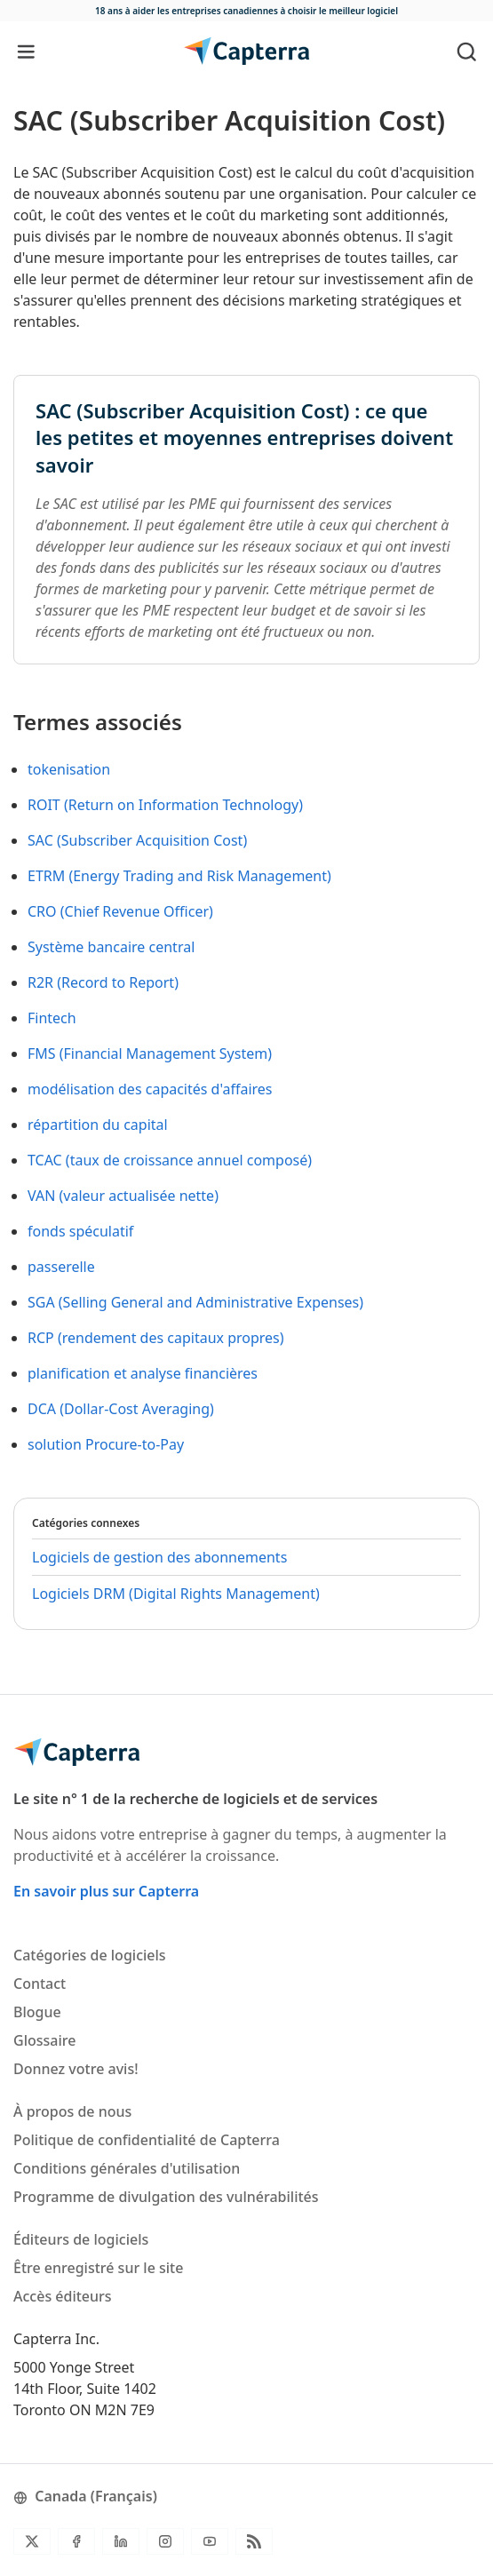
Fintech (52, 1018)
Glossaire (44, 2040)
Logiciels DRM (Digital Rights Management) (176, 1593)
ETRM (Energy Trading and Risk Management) (179, 876)
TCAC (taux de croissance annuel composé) (170, 1160)
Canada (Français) (85, 2496)
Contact (39, 1983)
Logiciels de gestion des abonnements (159, 1557)
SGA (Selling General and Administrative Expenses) (195, 1302)
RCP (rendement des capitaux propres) (156, 1338)
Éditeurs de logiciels (80, 2239)
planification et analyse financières (143, 1373)
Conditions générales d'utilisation (126, 2168)
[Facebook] (76, 2541)
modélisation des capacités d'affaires (150, 1089)
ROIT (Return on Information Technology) (165, 805)
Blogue (37, 2012)
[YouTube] (209, 2541)
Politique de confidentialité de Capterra (146, 2140)
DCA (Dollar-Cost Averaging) (121, 1409)
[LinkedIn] (120, 2541)
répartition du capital (98, 1124)
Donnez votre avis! (76, 2069)
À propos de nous (72, 2111)
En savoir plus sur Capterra (106, 1891)
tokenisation (69, 769)
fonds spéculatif (80, 1231)
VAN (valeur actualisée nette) (123, 1195)
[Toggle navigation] (26, 51)
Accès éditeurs (62, 2296)
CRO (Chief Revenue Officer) (120, 911)
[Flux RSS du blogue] (254, 2541)
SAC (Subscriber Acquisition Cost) (137, 840)
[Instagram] (165, 2541)
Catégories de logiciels (89, 1955)
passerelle (61, 1266)
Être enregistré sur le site (98, 2268)
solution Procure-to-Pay (106, 1444)
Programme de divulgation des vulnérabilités (166, 2196)
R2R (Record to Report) (103, 982)
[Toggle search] (467, 51)
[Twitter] (32, 2541)
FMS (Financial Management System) (150, 1053)
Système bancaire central (111, 947)
